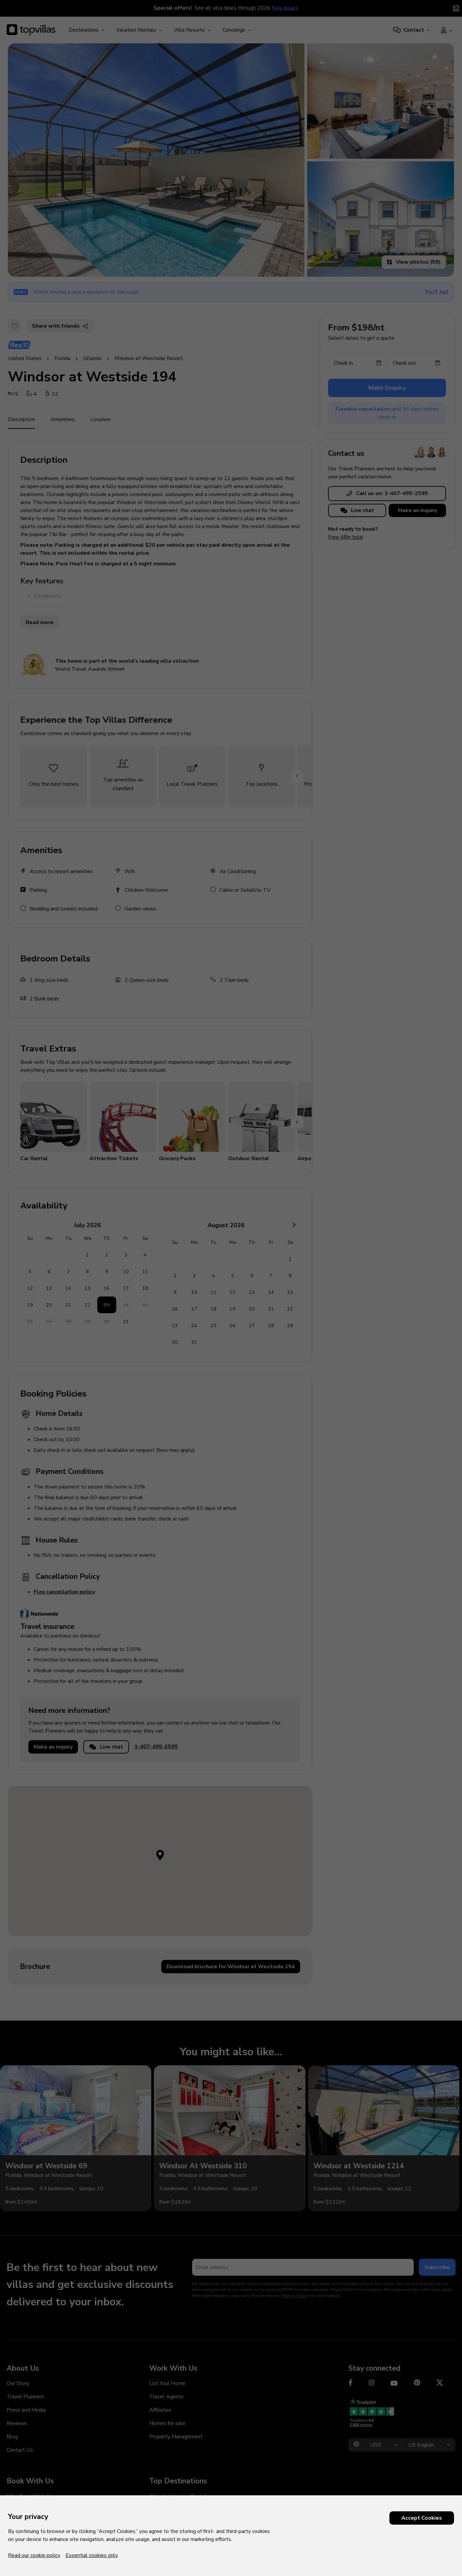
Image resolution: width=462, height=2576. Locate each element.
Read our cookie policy (34, 2555)
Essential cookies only (92, 2555)
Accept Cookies (421, 2518)
